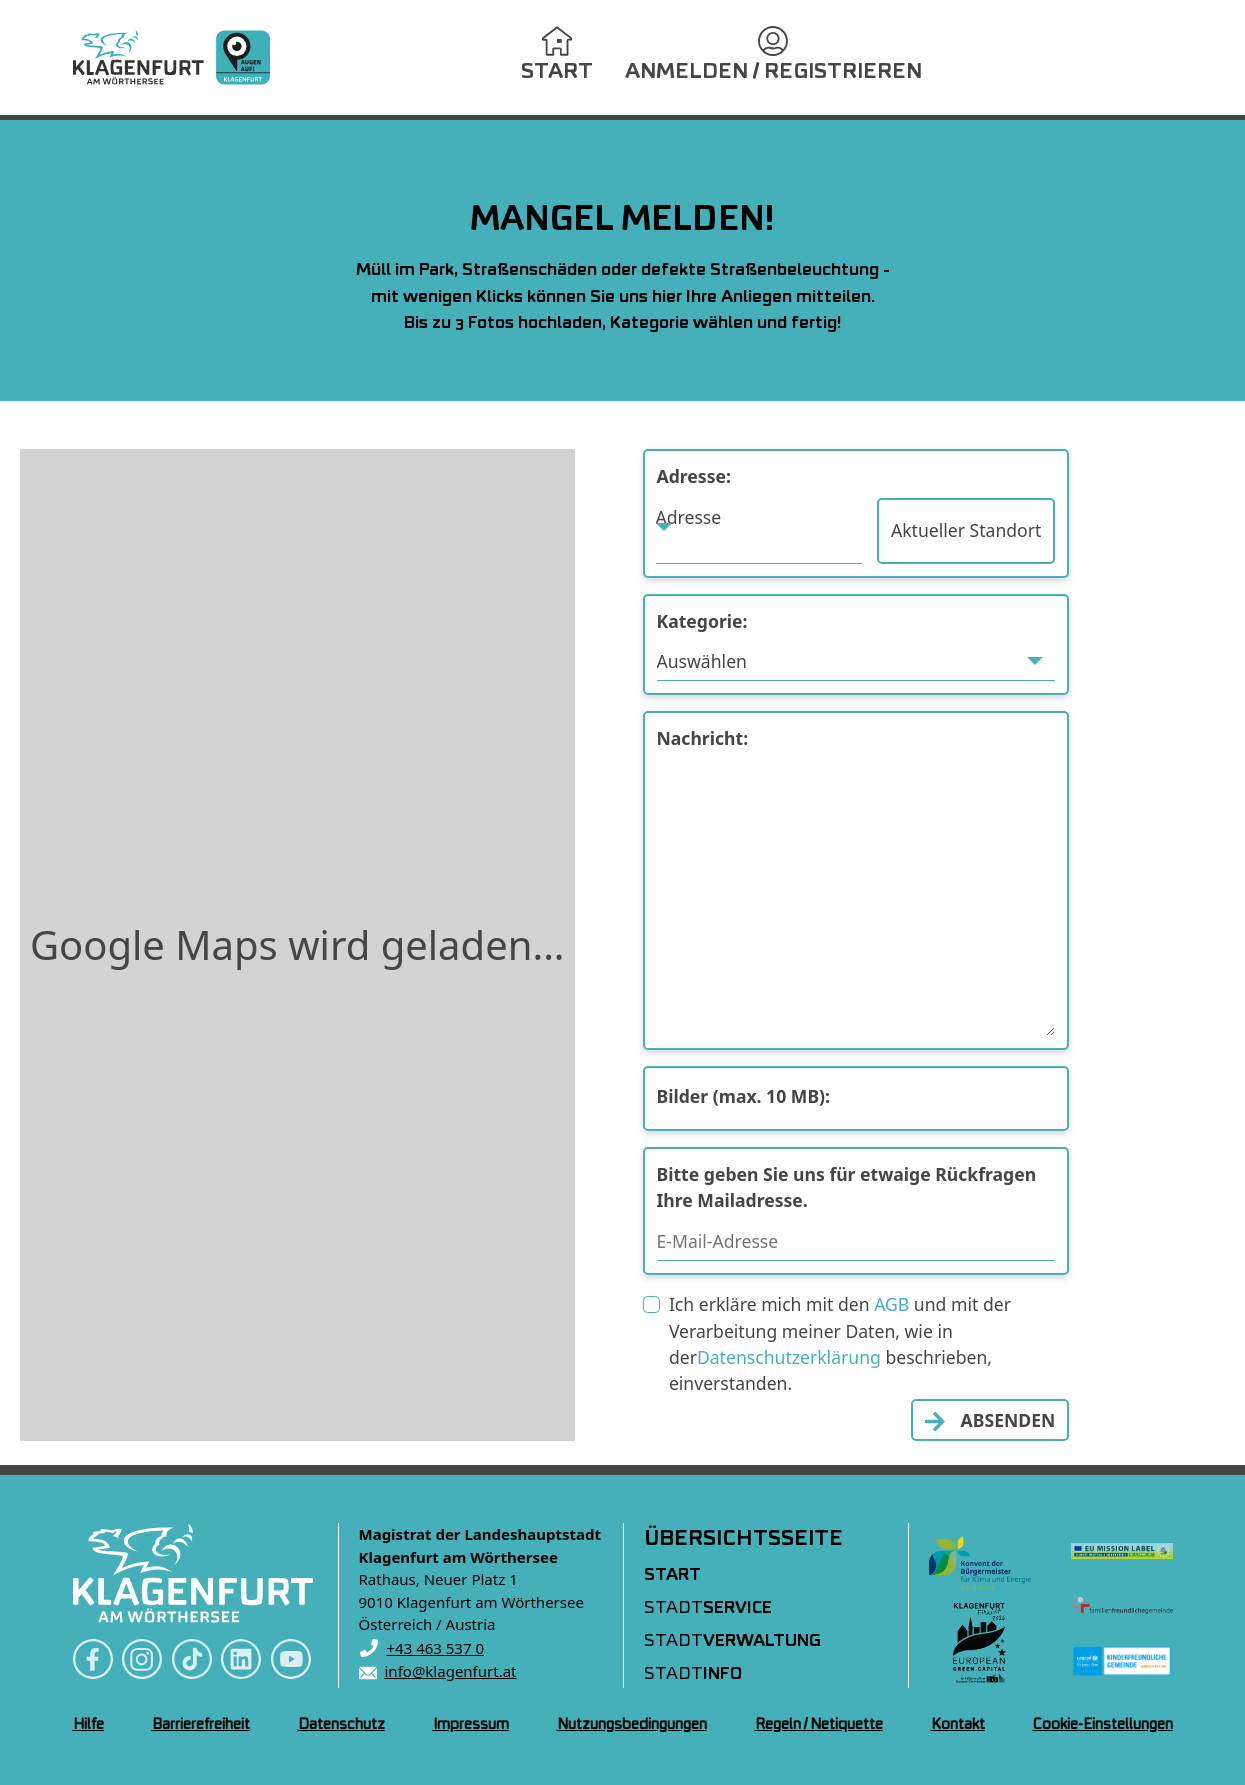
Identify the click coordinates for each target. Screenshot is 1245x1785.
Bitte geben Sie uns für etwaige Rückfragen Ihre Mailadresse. (847, 1187)
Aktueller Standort (966, 530)
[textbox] (759, 517)
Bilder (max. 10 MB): (744, 1096)
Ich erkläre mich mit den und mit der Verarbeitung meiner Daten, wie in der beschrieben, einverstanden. (840, 1343)
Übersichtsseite (743, 1539)
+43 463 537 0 (436, 1648)
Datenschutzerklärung (789, 1357)
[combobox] (759, 531)
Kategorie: (702, 621)
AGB (891, 1304)
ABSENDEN (1008, 1420)
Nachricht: (703, 738)
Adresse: (694, 476)
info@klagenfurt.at (451, 1671)
